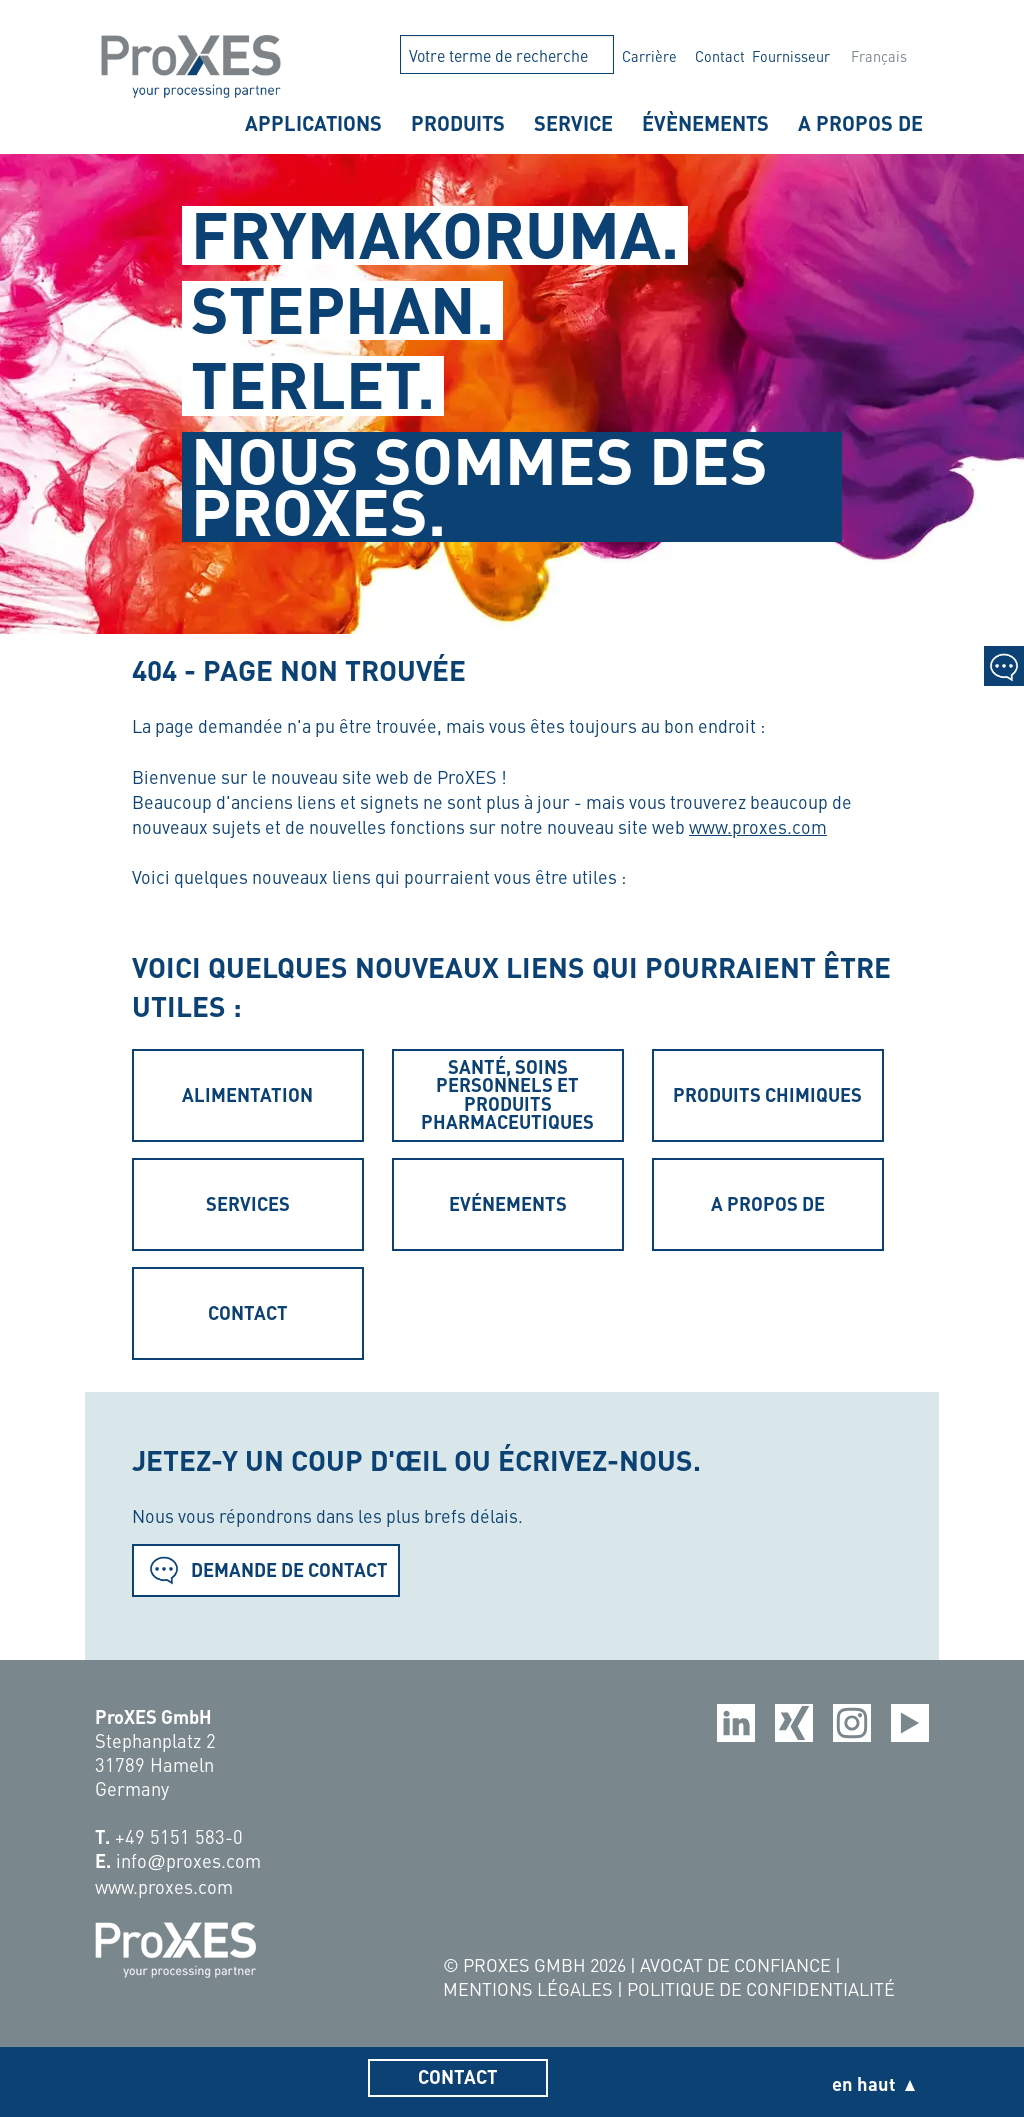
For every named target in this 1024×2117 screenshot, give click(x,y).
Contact (720, 56)
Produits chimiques (767, 1094)
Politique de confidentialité (761, 1988)
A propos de (768, 1203)
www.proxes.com (758, 826)
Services (248, 1203)
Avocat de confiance (737, 1964)
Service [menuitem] (573, 122)
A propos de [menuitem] (860, 122)
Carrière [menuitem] (649, 56)
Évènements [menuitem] (705, 122)
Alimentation (247, 1094)
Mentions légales (530, 1988)
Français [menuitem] (879, 56)
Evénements (508, 1203)
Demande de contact (266, 1569)
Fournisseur (791, 56)
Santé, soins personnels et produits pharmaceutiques (507, 1093)
